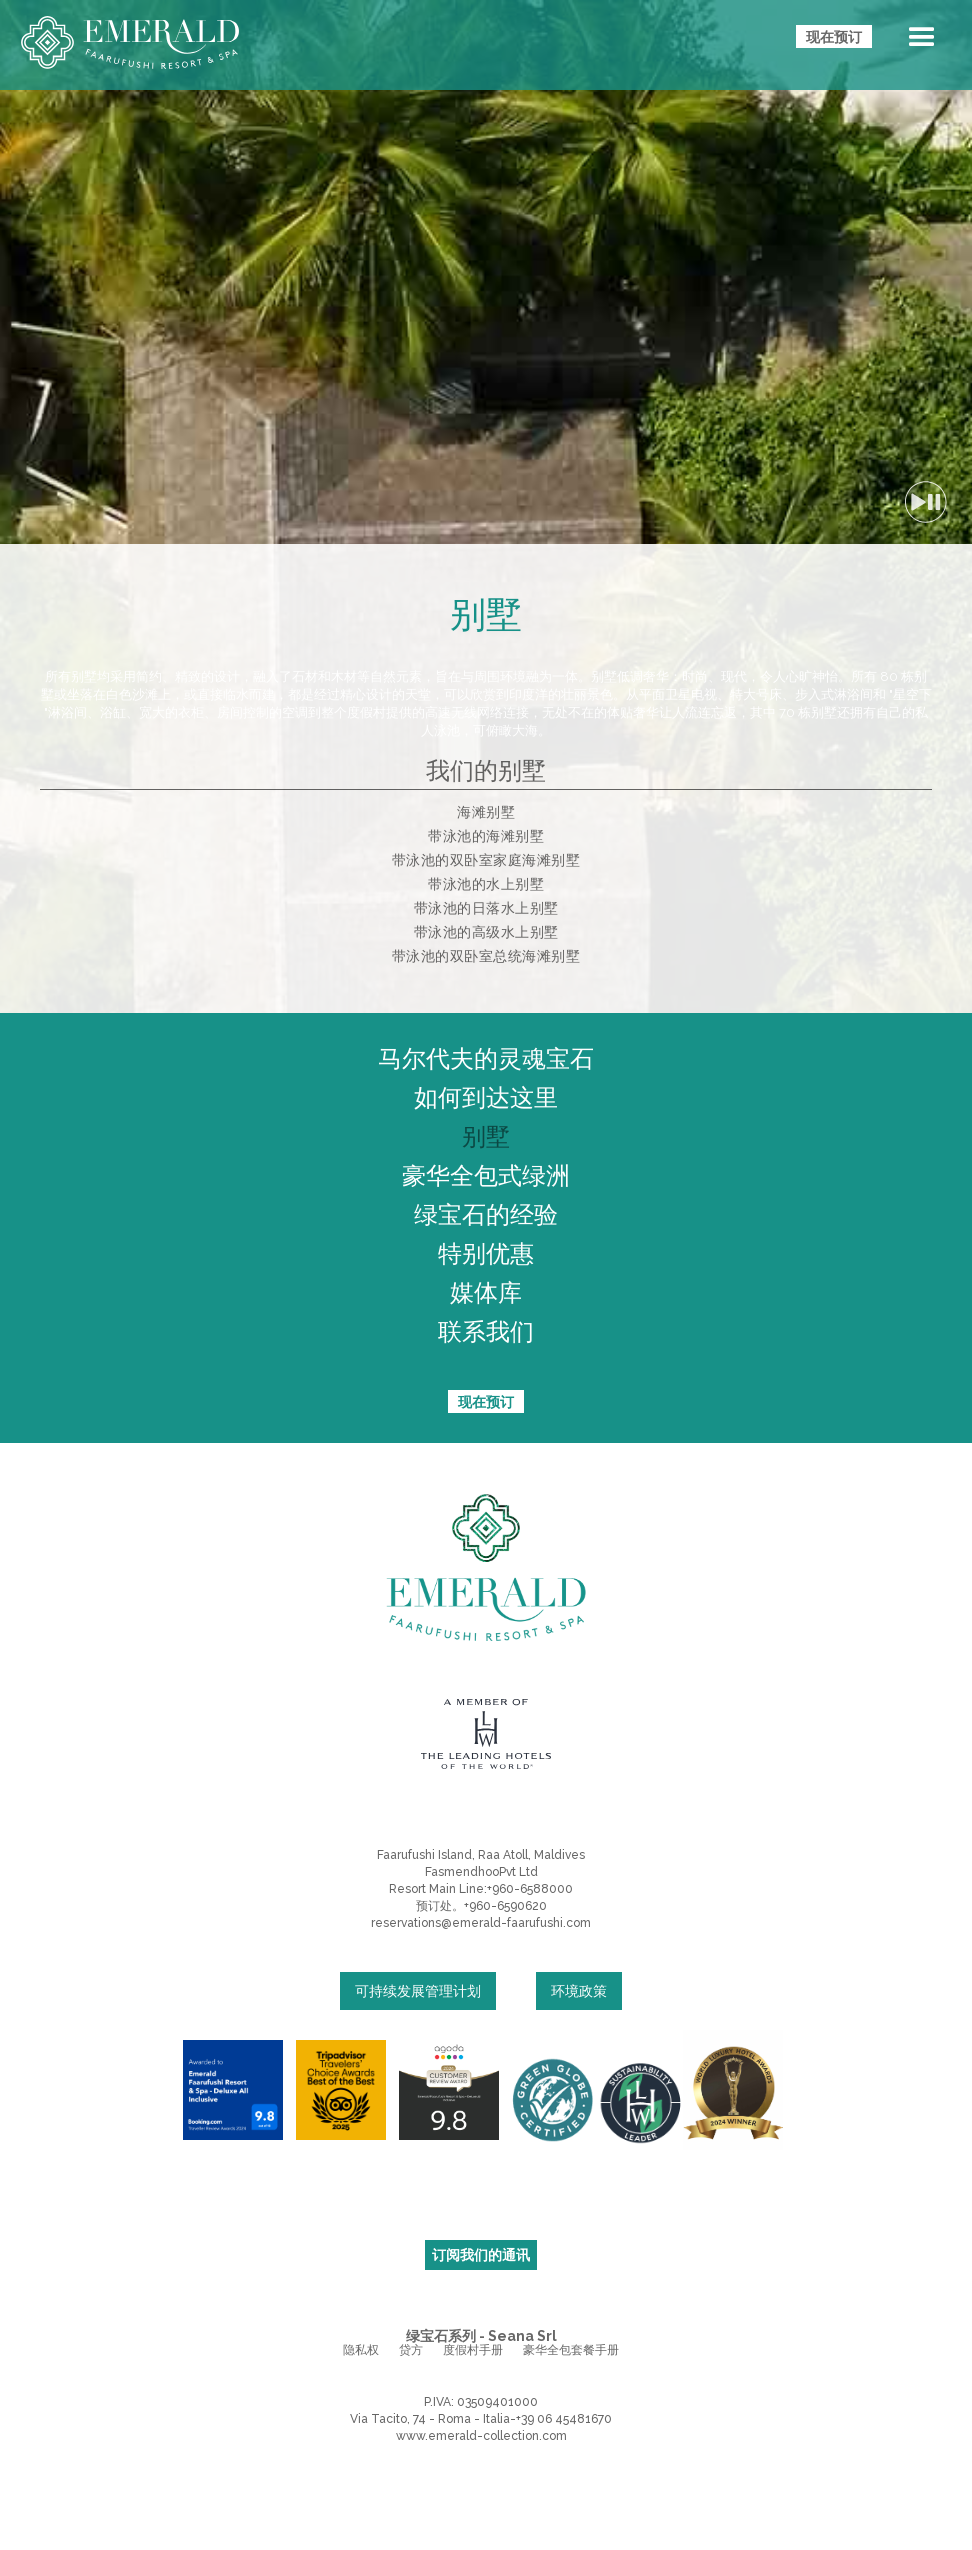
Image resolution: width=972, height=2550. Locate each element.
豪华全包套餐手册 (571, 2350)
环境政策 (579, 1991)
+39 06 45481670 (564, 2419)
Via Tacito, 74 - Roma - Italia (430, 2419)
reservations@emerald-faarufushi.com (481, 1923)
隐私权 (361, 2350)
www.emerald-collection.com (481, 2436)
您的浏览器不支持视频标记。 (486, 272)
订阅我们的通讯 (481, 2255)
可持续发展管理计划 (418, 1991)
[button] (922, 41)
